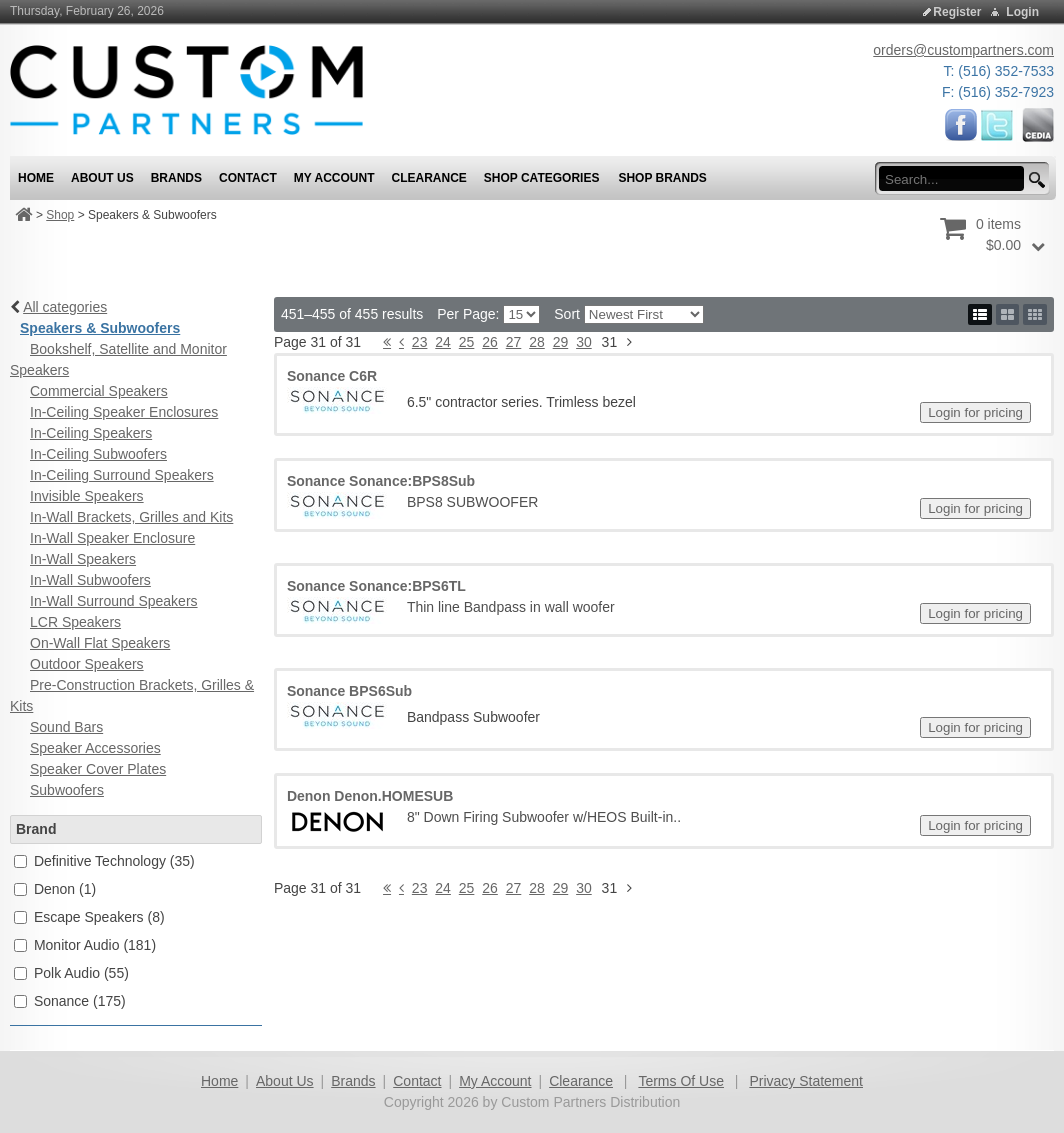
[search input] (957, 179)
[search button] (1034, 180)
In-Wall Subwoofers (90, 580)
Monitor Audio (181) (95, 945)
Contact (417, 1081)
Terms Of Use (681, 1081)
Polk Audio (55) (81, 973)
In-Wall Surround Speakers (114, 601)
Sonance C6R (332, 376)
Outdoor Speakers (87, 664)
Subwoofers (67, 790)
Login (1022, 12)
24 (443, 342)
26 (490, 342)
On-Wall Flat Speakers (100, 643)
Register (957, 12)
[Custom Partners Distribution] (186, 89)
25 (467, 342)
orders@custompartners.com (963, 50)
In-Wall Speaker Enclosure (112, 538)
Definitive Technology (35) (114, 861)
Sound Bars (66, 727)
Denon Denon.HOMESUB (370, 796)
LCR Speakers (75, 622)
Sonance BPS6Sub (349, 691)
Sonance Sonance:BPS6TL (376, 586)
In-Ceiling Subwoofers (98, 454)
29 (561, 342)
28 (537, 342)
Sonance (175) (80, 1001)
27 (514, 342)
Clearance (581, 1081)
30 (584, 342)
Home (219, 1081)
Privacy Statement (806, 1081)
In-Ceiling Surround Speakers (122, 475)
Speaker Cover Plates (98, 769)
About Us (285, 1081)
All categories (65, 307)
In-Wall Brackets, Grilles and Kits (131, 517)
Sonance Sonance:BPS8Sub (381, 481)
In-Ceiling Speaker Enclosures (124, 412)
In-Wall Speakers (83, 559)
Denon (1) (65, 889)
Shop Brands (662, 178)
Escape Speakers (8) (99, 917)
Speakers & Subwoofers (100, 328)
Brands (353, 1081)
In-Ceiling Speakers (91, 433)
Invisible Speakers (87, 496)
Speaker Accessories (95, 748)
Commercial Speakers (99, 391)
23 (420, 342)
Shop (60, 215)
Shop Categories (542, 178)
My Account (495, 1081)
